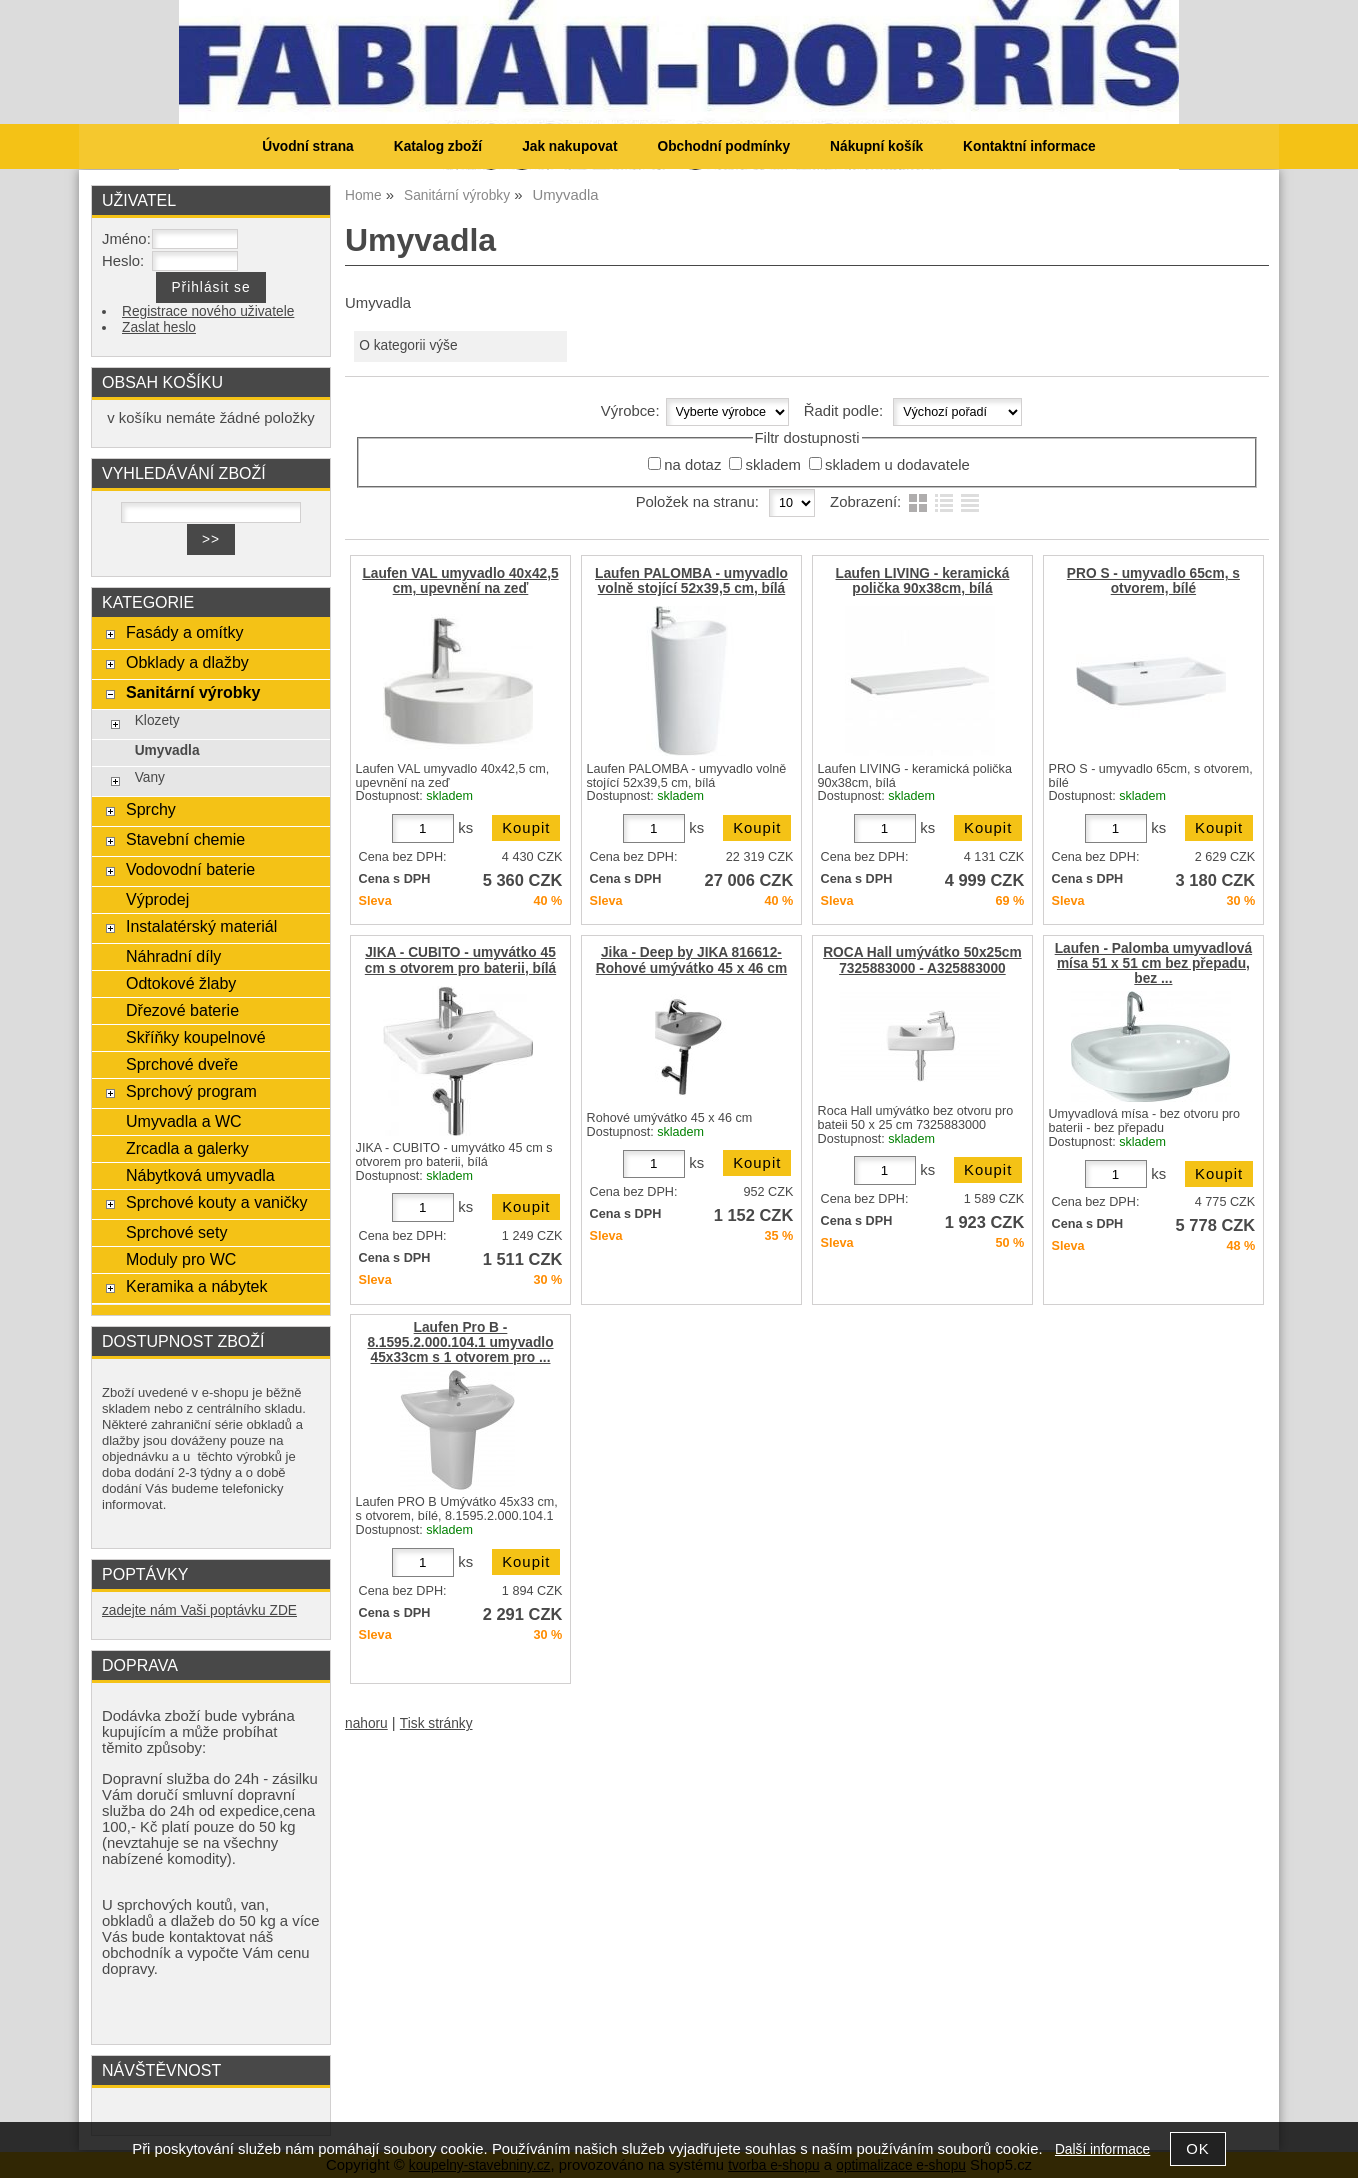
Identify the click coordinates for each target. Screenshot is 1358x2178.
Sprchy (151, 809)
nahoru (366, 1723)
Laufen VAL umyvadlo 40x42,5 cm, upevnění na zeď (460, 581)
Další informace (1102, 2149)
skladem (772, 465)
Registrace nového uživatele (208, 311)
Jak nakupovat (569, 146)
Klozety (157, 720)
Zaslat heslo (159, 327)
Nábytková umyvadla (200, 1175)
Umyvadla (167, 750)
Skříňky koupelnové (196, 1037)
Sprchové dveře (182, 1064)
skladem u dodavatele (897, 465)
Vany (150, 777)
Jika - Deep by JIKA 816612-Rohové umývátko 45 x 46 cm (691, 960)
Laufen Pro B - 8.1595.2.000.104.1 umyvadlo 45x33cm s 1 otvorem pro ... (460, 1342)
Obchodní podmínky (723, 146)
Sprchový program (191, 1091)
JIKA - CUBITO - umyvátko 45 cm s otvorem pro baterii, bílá (460, 960)
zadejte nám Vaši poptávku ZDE (199, 1610)
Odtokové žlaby (181, 983)
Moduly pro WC (181, 1259)
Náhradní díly (173, 956)
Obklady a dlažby (187, 662)
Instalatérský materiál (201, 926)
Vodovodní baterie (190, 869)
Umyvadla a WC (184, 1121)
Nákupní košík (876, 146)
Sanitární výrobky (193, 692)
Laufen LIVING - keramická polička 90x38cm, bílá (923, 581)
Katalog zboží (438, 146)
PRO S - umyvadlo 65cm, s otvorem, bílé (1153, 581)
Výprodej (157, 899)
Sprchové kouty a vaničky (217, 1202)
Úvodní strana (307, 146)
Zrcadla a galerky (187, 1148)
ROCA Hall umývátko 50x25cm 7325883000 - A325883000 (922, 960)
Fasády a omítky (185, 632)
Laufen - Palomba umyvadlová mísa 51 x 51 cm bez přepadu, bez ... (1153, 963)
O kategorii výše (408, 345)
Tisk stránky (436, 1723)
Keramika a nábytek (197, 1286)
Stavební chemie (185, 839)
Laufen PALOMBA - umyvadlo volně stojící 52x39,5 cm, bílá (691, 581)
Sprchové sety (176, 1232)
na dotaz (692, 465)
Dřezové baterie (182, 1010)
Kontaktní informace (1029, 146)
